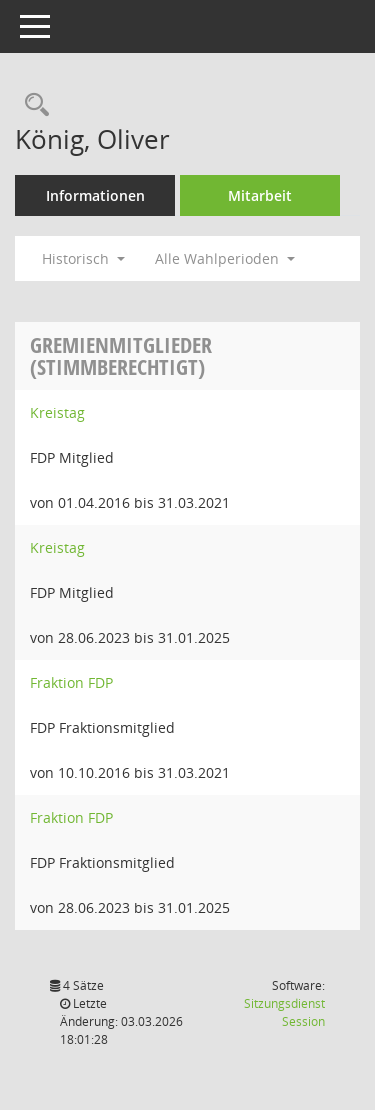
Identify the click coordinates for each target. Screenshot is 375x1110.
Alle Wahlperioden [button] (225, 258)
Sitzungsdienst (284, 1012)
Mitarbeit (260, 195)
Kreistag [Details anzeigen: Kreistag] (57, 412)
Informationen (95, 195)
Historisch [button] (83, 258)
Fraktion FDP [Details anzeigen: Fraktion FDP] (71, 682)
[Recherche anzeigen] (32, 105)
